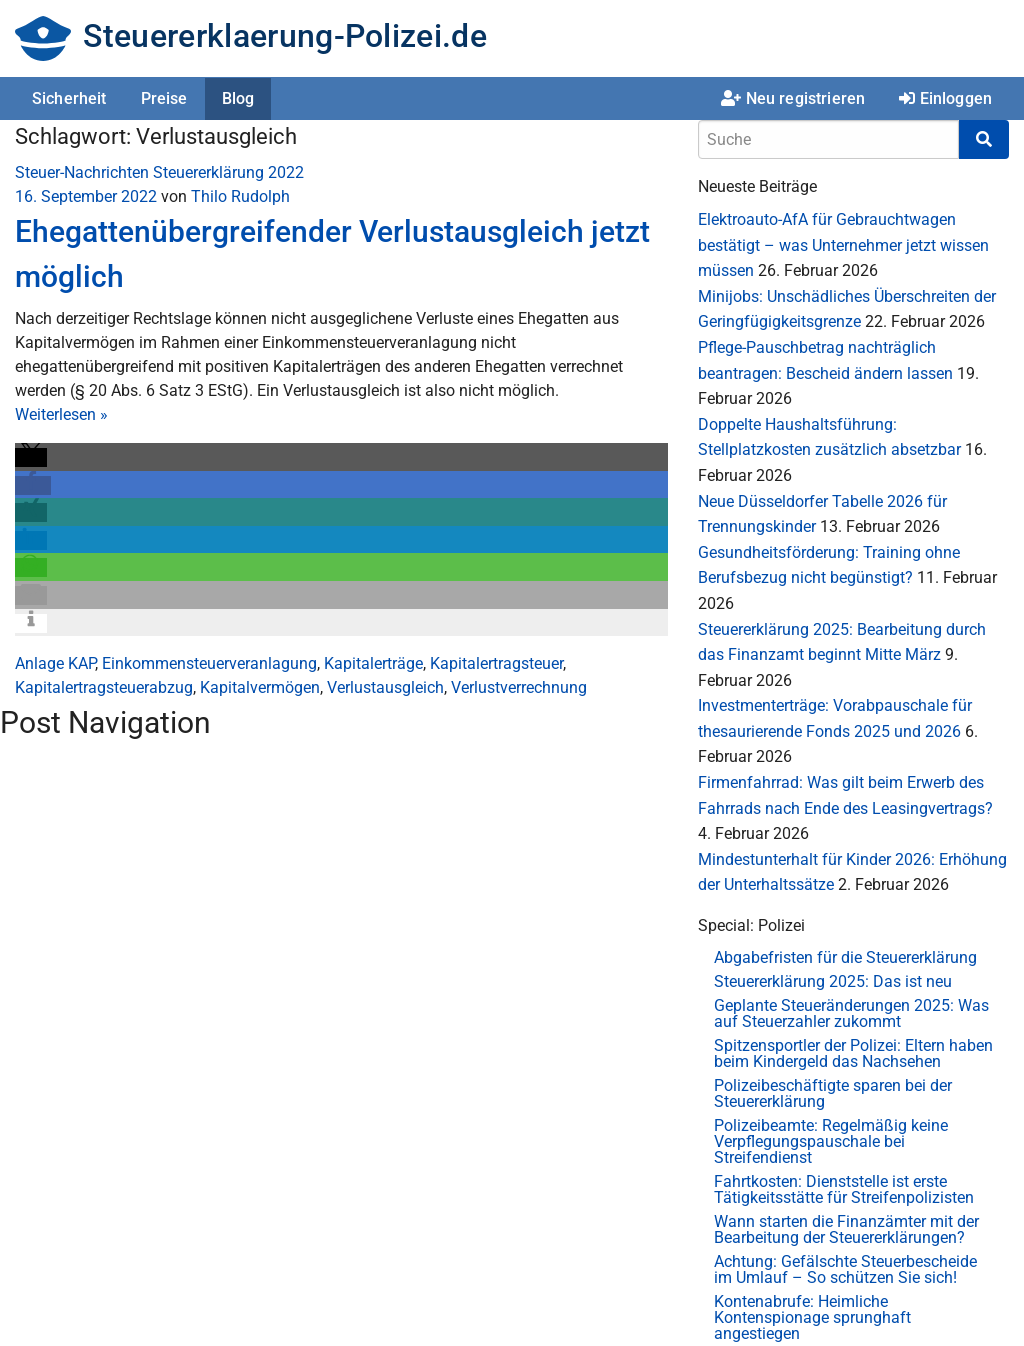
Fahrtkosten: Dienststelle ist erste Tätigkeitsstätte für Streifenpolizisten (844, 1189)
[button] (31, 457)
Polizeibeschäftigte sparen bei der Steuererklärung (833, 1093)
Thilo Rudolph (240, 196)
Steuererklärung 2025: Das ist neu (833, 981)
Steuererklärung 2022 (228, 172)
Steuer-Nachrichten (82, 172)
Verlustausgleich (385, 687)
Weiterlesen (61, 414)
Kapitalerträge (373, 663)
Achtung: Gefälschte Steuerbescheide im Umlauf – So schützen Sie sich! (845, 1269)
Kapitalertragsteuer (496, 663)
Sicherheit (69, 98)
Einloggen (945, 98)
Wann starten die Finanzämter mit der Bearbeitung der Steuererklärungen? (846, 1229)
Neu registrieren (793, 98)
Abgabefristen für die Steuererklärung (845, 957)
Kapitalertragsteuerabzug (104, 687)
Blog (238, 98)
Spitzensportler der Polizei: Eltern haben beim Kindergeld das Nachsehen (853, 1053)
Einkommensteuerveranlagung (209, 663)
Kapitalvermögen (260, 687)
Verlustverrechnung (519, 687)
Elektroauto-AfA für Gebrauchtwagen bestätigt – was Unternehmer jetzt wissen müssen (843, 245)
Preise (164, 98)
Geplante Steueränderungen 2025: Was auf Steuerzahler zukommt (851, 1013)
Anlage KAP (55, 663)
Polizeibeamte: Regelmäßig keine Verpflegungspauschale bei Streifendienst (831, 1141)
